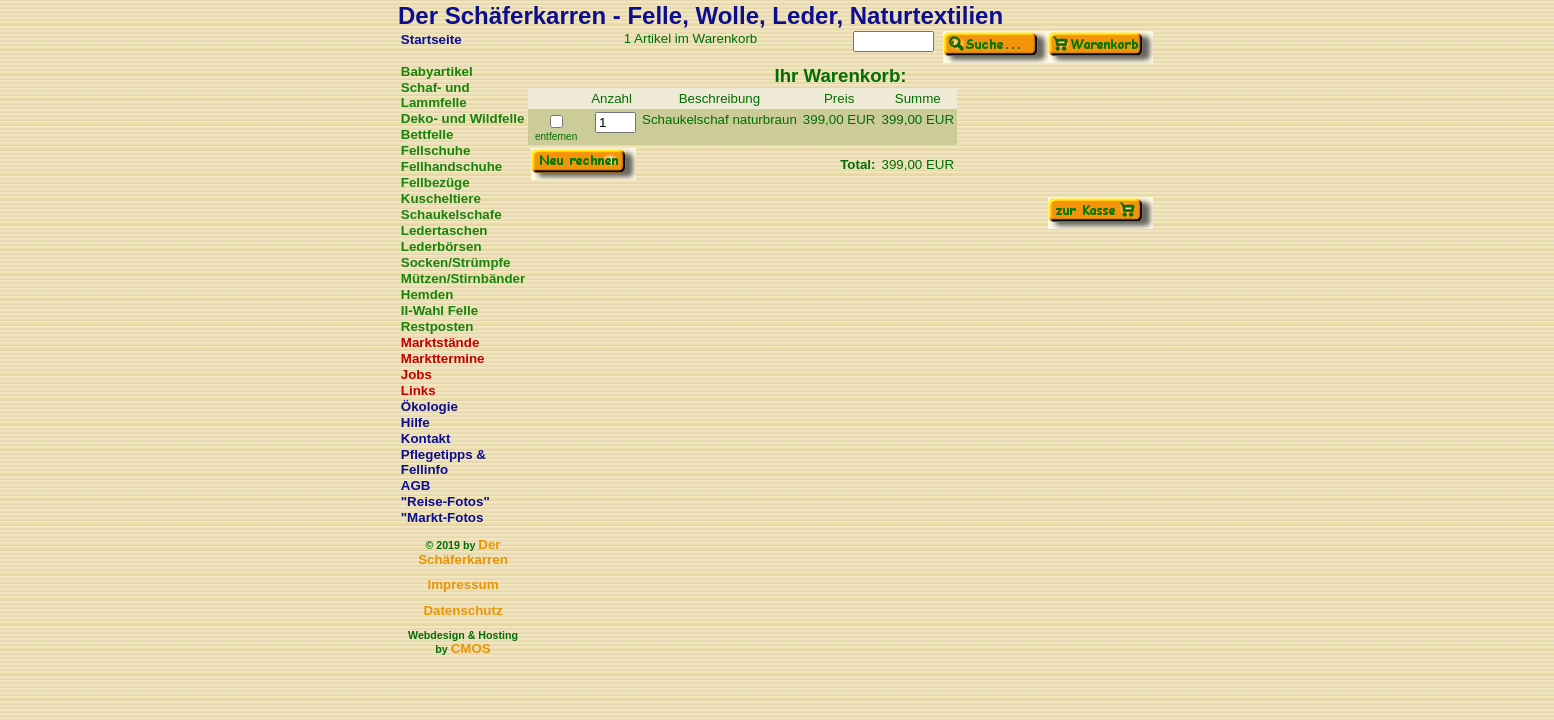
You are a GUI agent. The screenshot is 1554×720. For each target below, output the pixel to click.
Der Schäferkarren (463, 552)
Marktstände (440, 342)
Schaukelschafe (451, 214)
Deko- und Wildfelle (463, 118)
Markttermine (443, 358)
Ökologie (429, 406)
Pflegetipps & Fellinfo (443, 462)
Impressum (462, 584)
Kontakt (426, 438)
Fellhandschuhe (451, 166)
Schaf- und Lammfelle (435, 95)
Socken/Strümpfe (456, 262)
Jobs (416, 374)
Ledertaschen (444, 230)
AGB (416, 485)
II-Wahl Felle (439, 310)
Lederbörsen (441, 246)
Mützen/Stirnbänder (463, 278)
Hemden (427, 294)
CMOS (471, 648)
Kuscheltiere (441, 198)
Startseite (431, 39)
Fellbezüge (435, 182)
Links (418, 390)
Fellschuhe (436, 150)
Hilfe (415, 422)
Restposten (437, 326)
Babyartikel (437, 71)
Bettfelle (427, 134)
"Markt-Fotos (442, 517)
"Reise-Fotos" (445, 501)
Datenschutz (462, 610)
